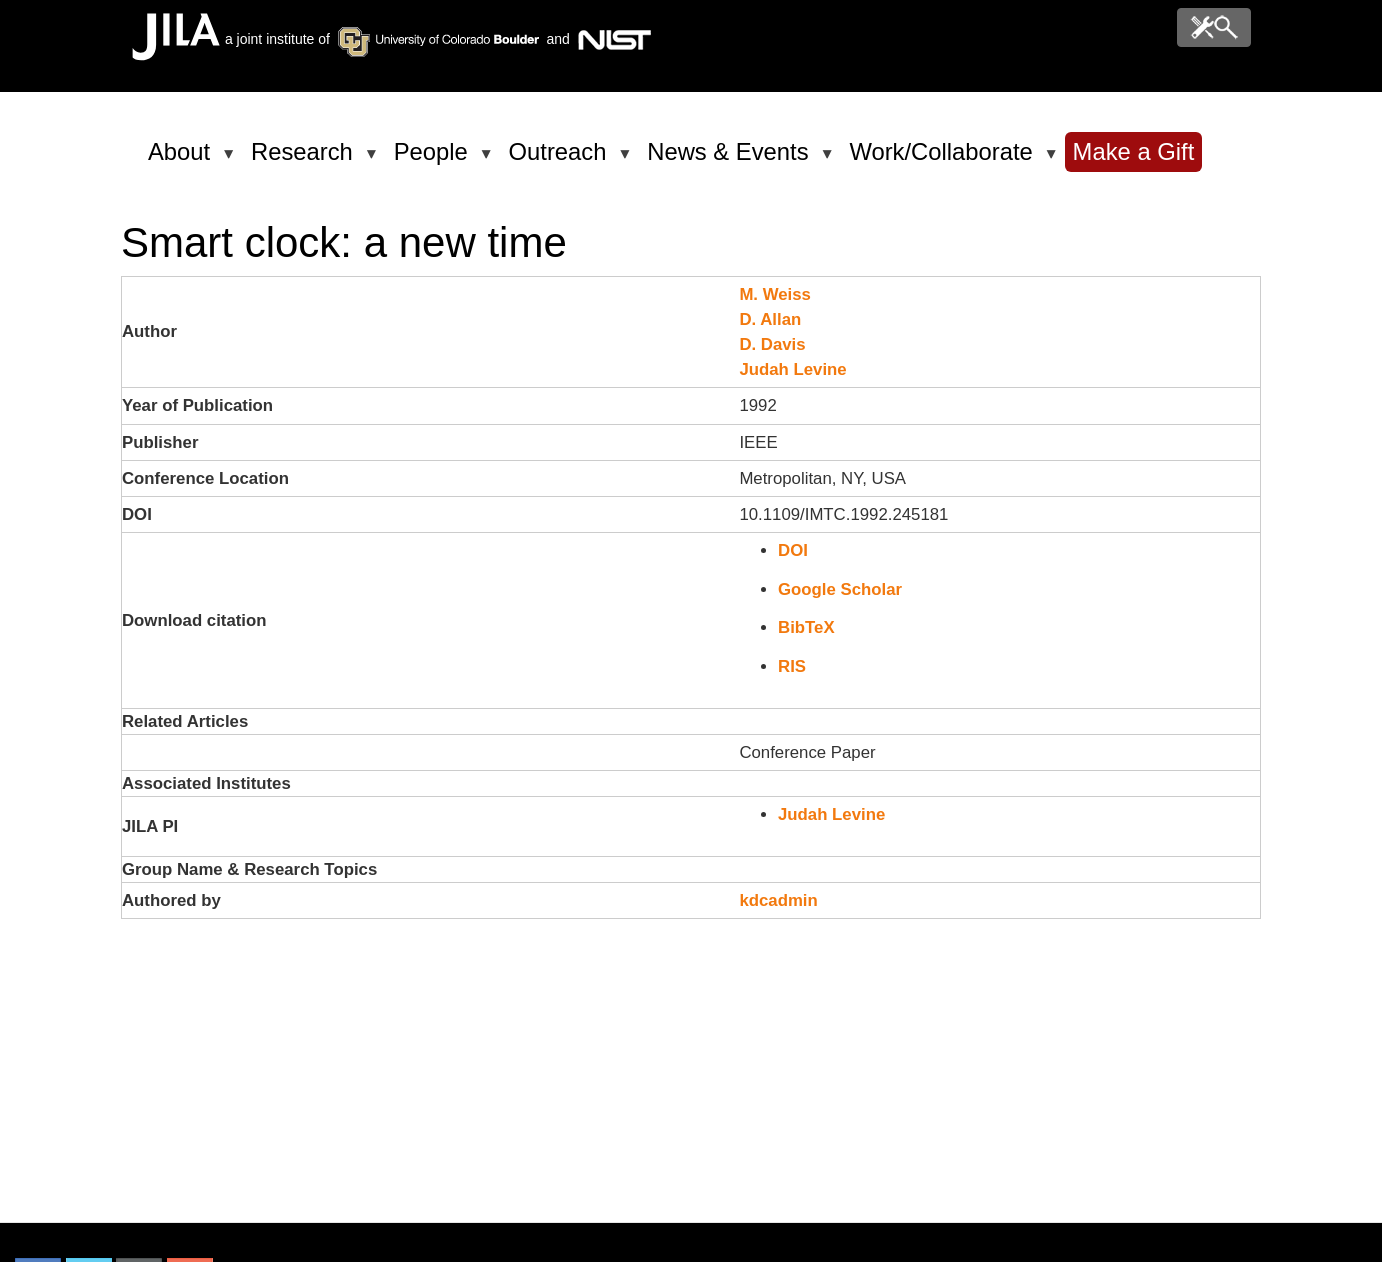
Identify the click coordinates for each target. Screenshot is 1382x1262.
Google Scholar (840, 589)
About (182, 160)
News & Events (731, 160)
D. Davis (772, 344)
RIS (792, 666)
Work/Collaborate (944, 160)
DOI (793, 550)
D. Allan (770, 319)
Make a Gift (1134, 151)
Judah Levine (792, 369)
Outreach (561, 160)
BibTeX (806, 627)
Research (305, 160)
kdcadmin (778, 900)
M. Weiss (775, 294)
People (434, 160)
